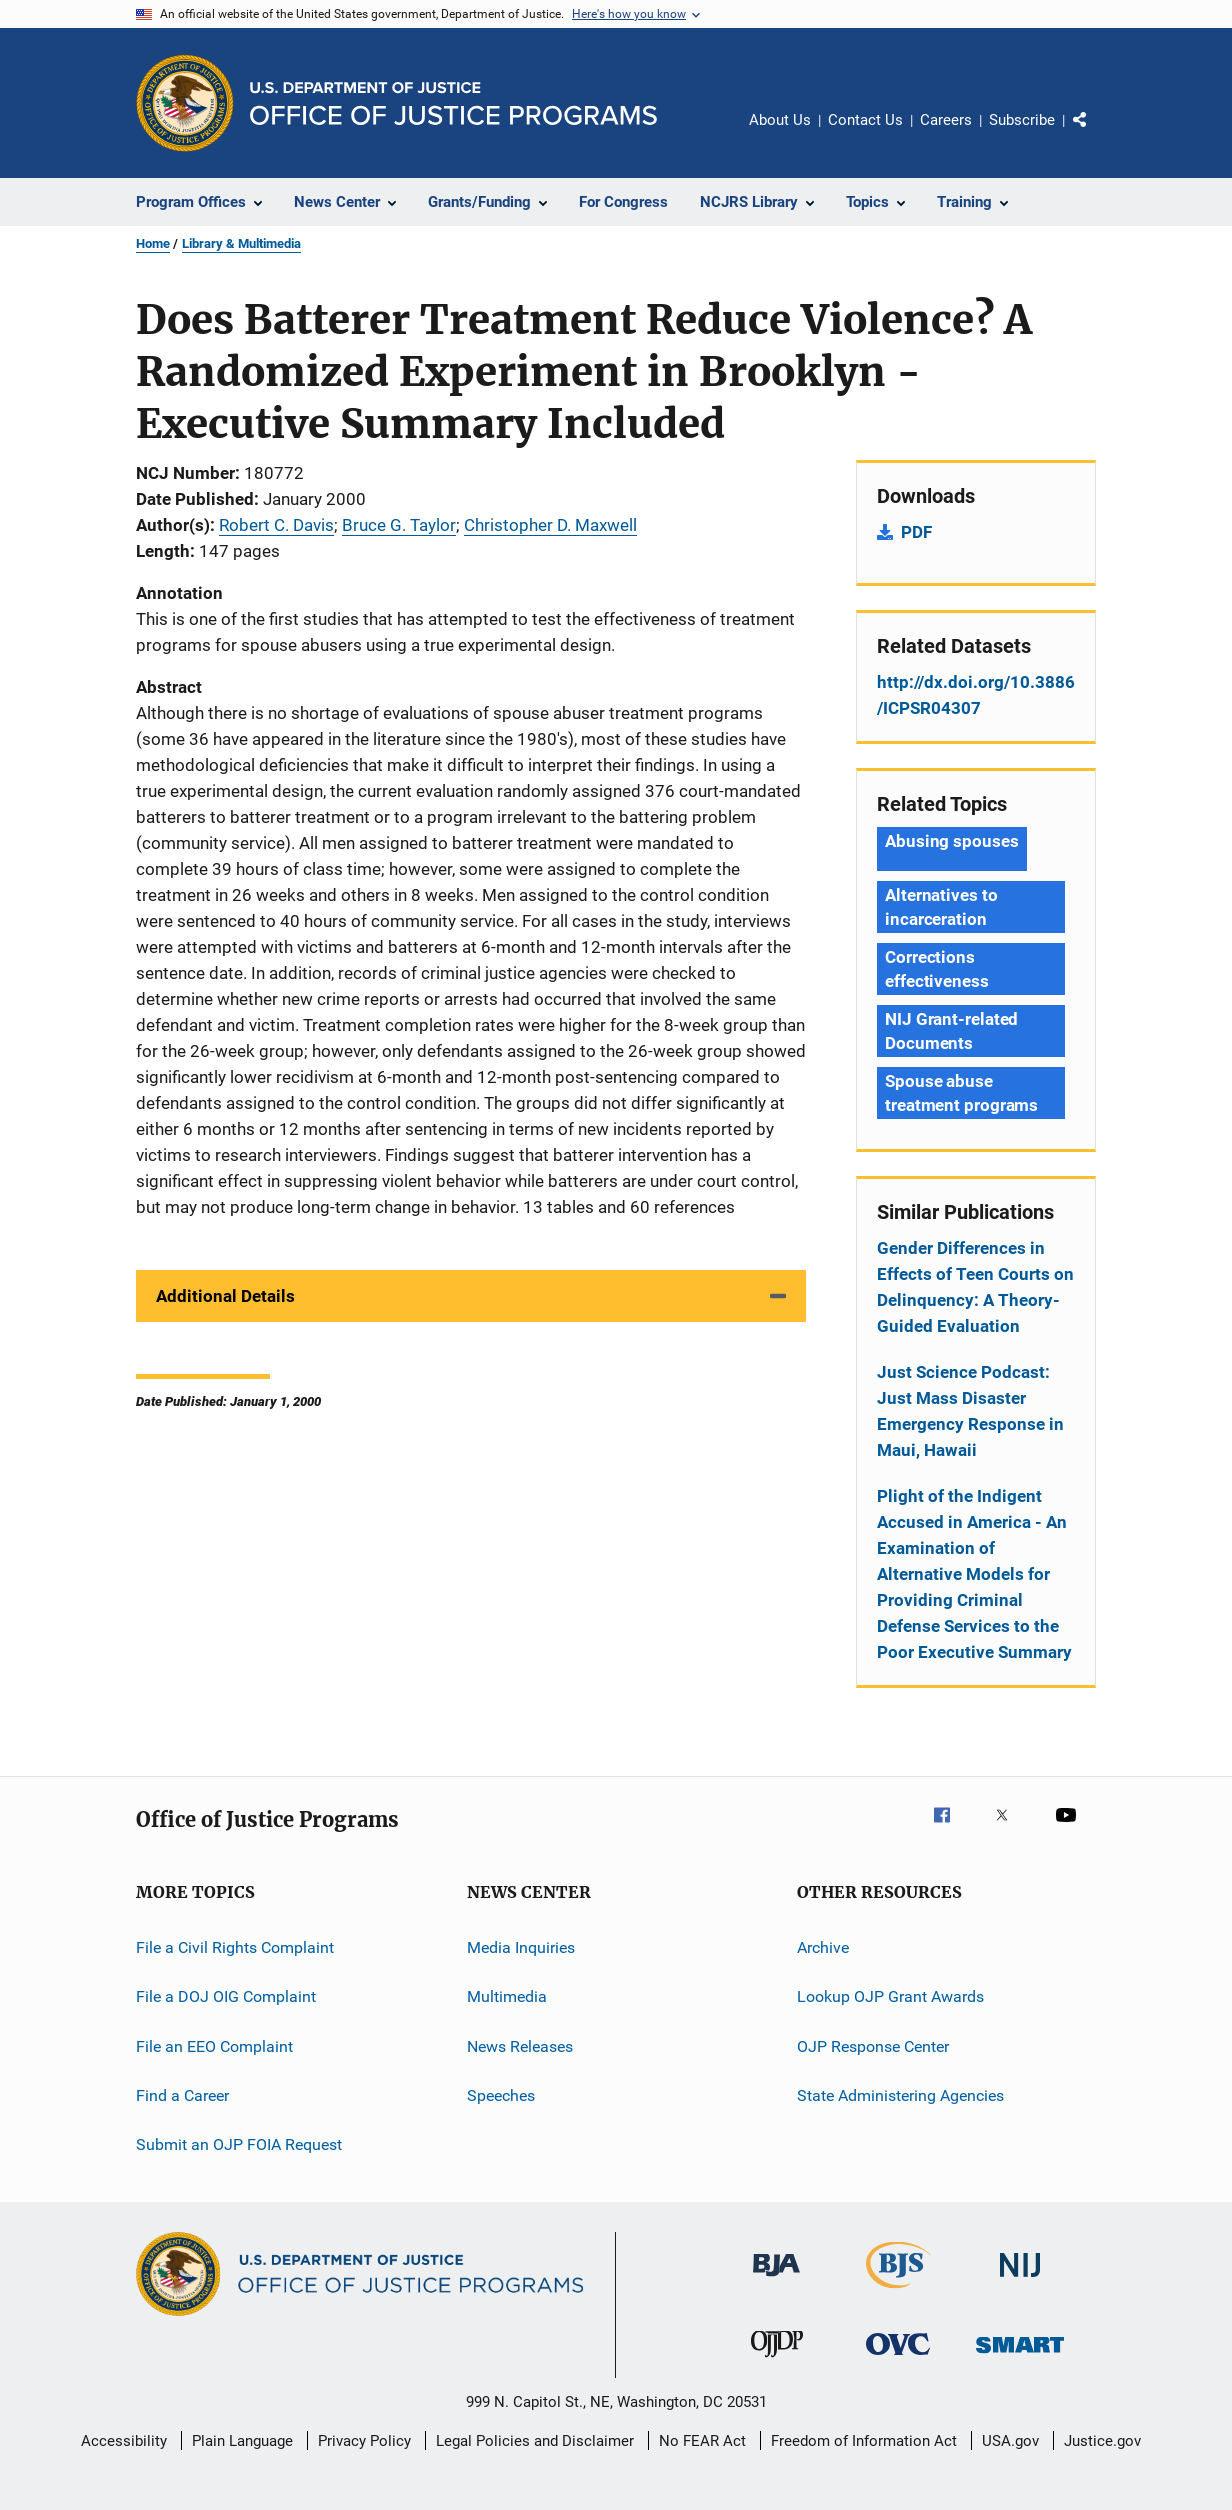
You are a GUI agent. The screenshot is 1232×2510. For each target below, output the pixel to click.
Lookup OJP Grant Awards (890, 1996)
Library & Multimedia (241, 243)
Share (1096, 134)
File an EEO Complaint (214, 2046)
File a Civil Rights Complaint (235, 1947)
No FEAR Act (702, 2441)
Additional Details (225, 1296)
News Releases (520, 2046)
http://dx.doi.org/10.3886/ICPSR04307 (976, 695)
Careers (946, 120)
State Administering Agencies (900, 2095)
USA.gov (1010, 2441)
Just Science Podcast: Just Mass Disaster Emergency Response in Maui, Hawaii (970, 1411)
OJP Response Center (873, 2046)
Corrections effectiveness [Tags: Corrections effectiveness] (937, 969)
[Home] (453, 103)
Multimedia (507, 1996)
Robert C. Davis (276, 525)
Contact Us (865, 120)
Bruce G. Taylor (399, 525)
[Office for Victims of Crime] (898, 2358)
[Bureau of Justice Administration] (776, 2280)
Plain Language (242, 2441)
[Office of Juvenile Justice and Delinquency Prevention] (777, 2361)
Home (153, 243)
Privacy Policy (364, 2441)
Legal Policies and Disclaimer (535, 2441)
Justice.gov (1102, 2441)
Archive (823, 1947)
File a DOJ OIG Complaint (226, 1996)
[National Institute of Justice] (1020, 2280)
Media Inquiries (521, 1947)
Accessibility (124, 2441)
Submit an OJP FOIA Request (239, 2144)
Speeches (501, 2095)
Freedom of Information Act (864, 2441)
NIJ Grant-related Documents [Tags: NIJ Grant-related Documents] (951, 1031)
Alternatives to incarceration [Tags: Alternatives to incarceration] (941, 907)
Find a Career (182, 2095)
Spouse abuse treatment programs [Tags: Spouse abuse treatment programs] (961, 1093)
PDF (916, 532)
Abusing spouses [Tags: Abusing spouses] (952, 841)
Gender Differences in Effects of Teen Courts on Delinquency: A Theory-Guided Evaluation (975, 1287)
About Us (780, 120)
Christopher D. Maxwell (550, 525)
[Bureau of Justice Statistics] (898, 2292)
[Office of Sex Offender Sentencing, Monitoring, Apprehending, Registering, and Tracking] (1020, 2356)
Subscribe (1022, 120)
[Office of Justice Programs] (185, 103)
